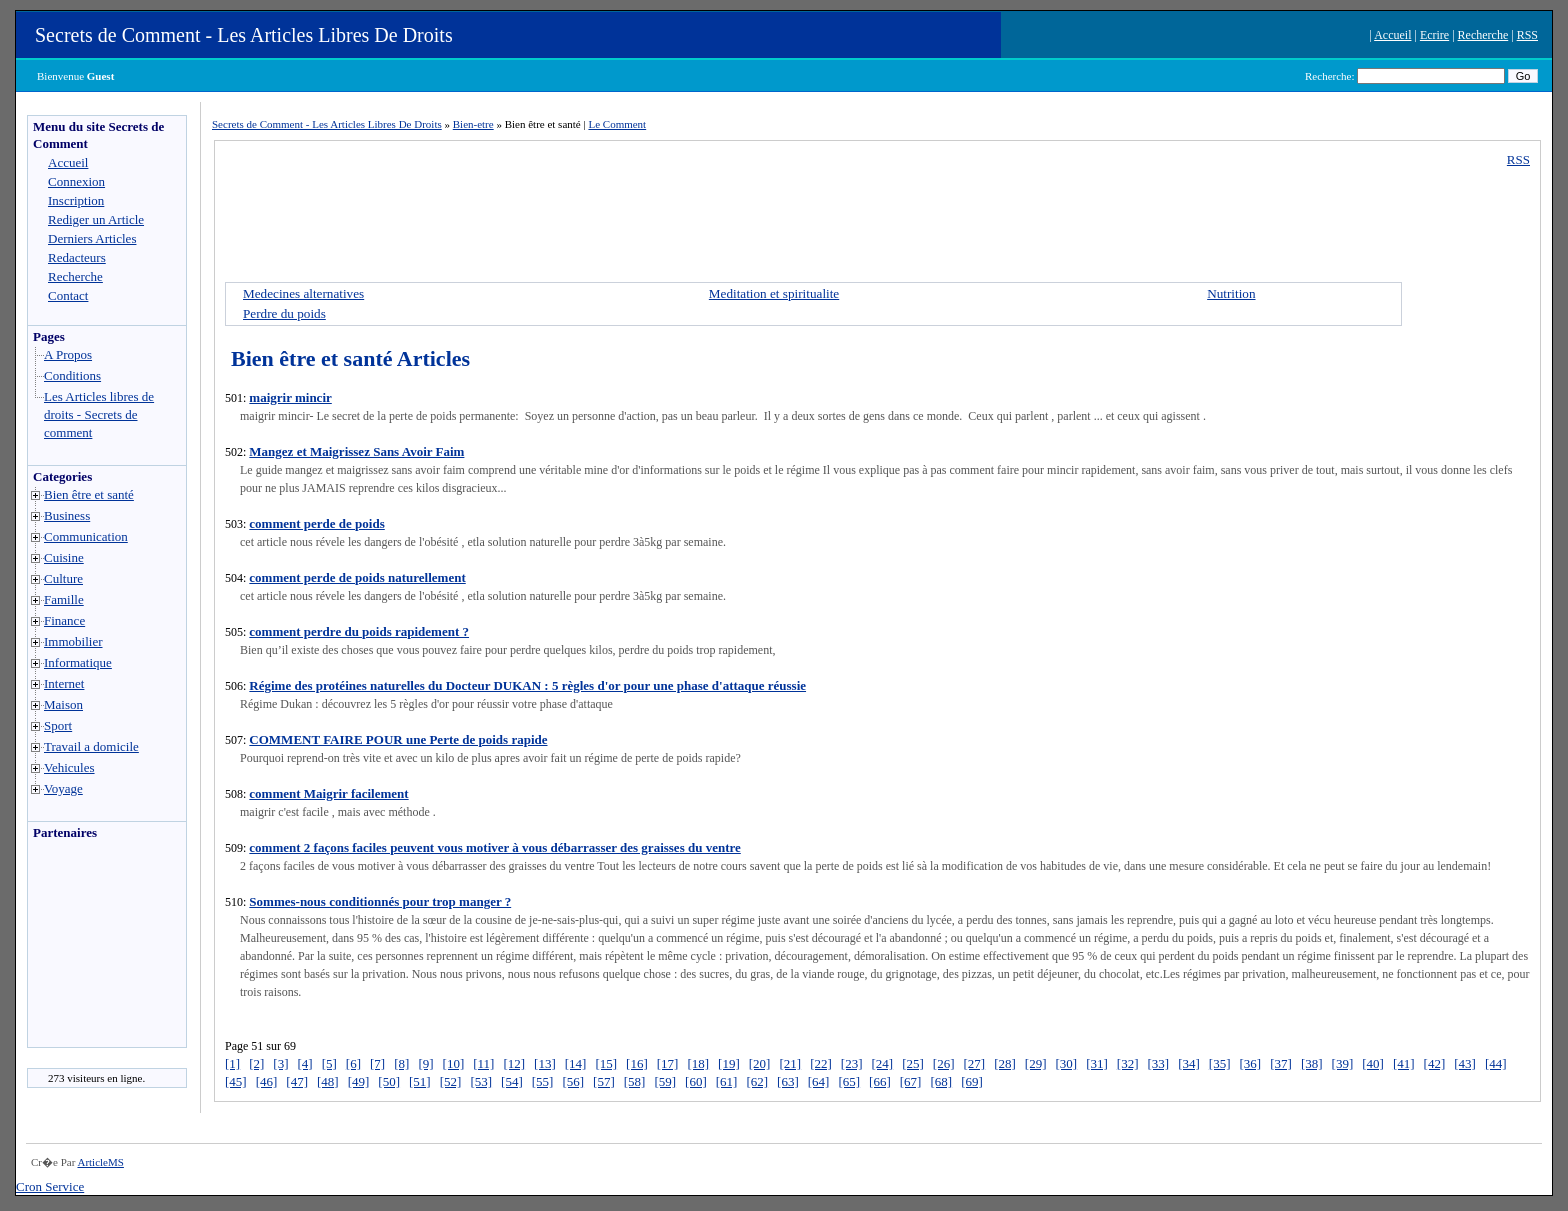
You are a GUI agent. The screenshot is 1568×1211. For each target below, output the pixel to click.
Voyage (63, 788)
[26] (944, 1063)
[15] (606, 1063)
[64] (819, 1081)
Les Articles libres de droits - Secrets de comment (99, 414)
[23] (852, 1063)
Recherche (1483, 35)
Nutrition (1231, 293)
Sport (58, 725)
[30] (1067, 1063)
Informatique (78, 662)
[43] (1465, 1063)
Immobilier (73, 641)
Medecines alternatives (303, 293)
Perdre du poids (284, 313)
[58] (635, 1081)
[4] (305, 1063)
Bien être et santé (89, 494)
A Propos (68, 354)
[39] (1343, 1063)
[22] (821, 1063)
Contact (68, 295)
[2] (256, 1063)
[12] (514, 1063)
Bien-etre (473, 124)
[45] (236, 1081)
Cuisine (64, 557)
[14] (576, 1063)
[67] (911, 1081)
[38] (1312, 1063)
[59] (665, 1081)
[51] (420, 1081)
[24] (882, 1063)
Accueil (1392, 35)
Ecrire (1434, 35)
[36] (1251, 1063)
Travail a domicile (91, 746)
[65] (849, 1081)
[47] (297, 1081)
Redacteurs (77, 257)
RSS (1527, 35)
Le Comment (617, 124)
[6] (353, 1063)
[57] (604, 1081)
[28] (1005, 1063)
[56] (573, 1081)
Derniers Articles (92, 238)
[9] (425, 1063)
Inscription (76, 200)
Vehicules (69, 767)
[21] (790, 1063)
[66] (880, 1081)
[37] (1281, 1063)
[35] (1220, 1063)
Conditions (72, 375)
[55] (543, 1081)
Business (67, 515)
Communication (86, 536)
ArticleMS (100, 1162)
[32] (1128, 1063)
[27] (974, 1063)
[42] (1435, 1063)
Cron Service (50, 1186)
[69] (972, 1081)
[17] (668, 1063)
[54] (512, 1081)
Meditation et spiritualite (774, 293)
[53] (481, 1081)
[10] (454, 1063)
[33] (1159, 1063)
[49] (359, 1081)
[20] (760, 1063)
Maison (63, 704)
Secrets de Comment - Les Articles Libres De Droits (244, 35)
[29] (1036, 1063)
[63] (788, 1081)
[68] (941, 1081)
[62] (757, 1081)
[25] (913, 1063)
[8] (401, 1063)
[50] (389, 1081)
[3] (280, 1063)
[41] (1404, 1063)
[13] (545, 1063)
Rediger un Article (96, 219)
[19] (729, 1063)
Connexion (76, 181)
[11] (483, 1063)
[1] (232, 1063)
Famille (64, 599)
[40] (1373, 1063)
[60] (696, 1081)
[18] (698, 1063)
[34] (1189, 1063)
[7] (377, 1063)
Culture (63, 578)
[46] (267, 1081)
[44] (1496, 1063)
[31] (1097, 1063)
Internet (64, 683)
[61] (727, 1081)
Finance (64, 620)
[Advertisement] (88, 949)
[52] (451, 1081)
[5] (329, 1063)
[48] (328, 1081)
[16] (637, 1063)
